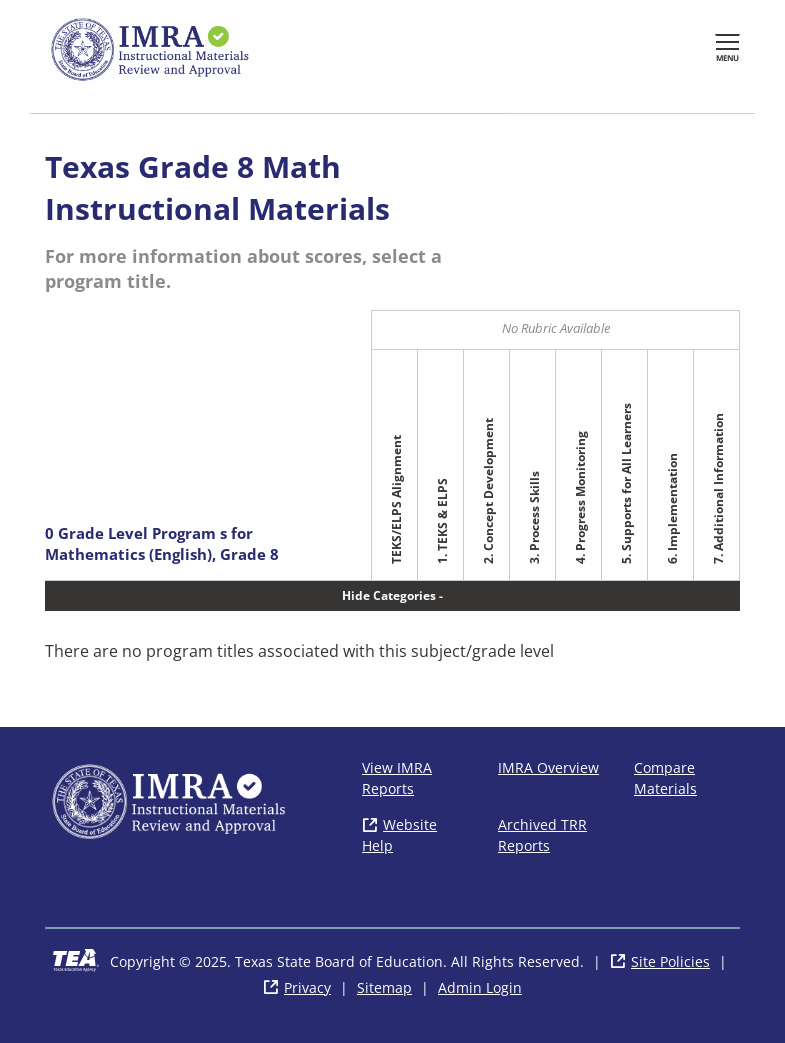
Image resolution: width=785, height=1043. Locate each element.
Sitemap (384, 987)
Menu (727, 57)
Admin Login (480, 987)
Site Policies (670, 961)
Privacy (307, 987)
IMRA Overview (548, 767)
